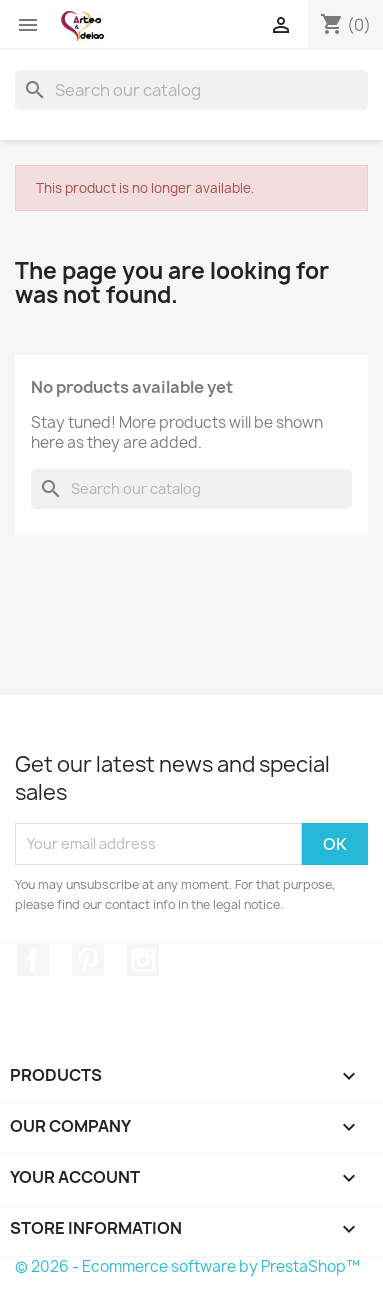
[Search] (191, 90)
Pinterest (88, 960)
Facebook (33, 960)
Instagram (143, 960)
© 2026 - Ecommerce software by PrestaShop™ (187, 1266)
